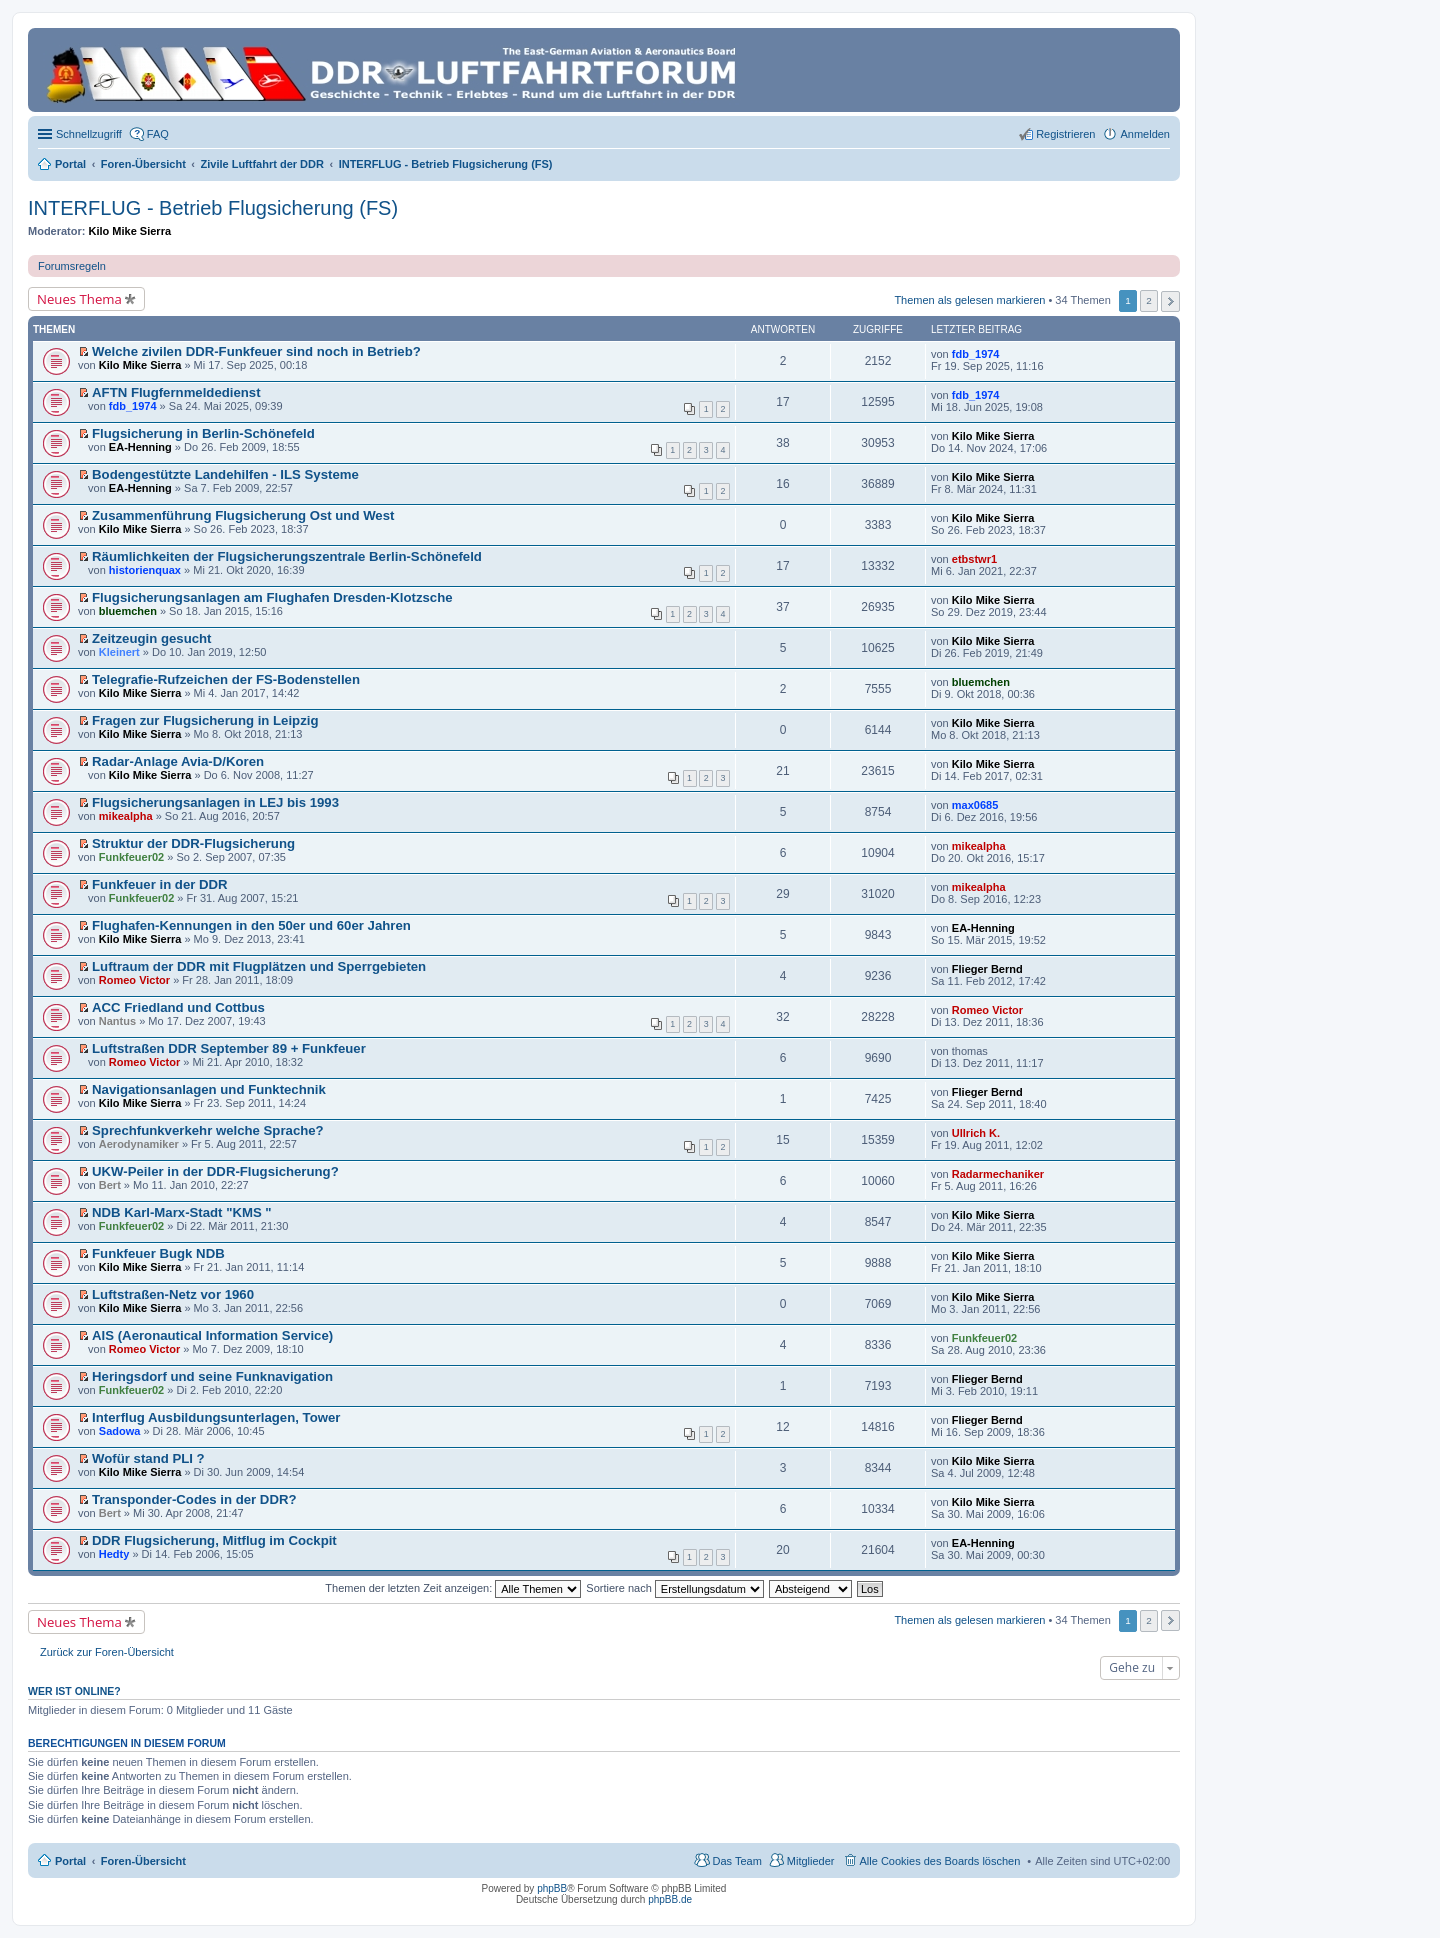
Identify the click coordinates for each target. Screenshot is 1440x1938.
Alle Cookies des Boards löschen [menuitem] (940, 1861)
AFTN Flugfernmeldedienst (176, 392)
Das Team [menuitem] (736, 1861)
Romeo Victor (134, 980)
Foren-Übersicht (143, 1861)
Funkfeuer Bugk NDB (158, 1253)
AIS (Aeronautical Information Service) (212, 1335)
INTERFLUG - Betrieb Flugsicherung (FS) (213, 208)
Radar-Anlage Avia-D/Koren (178, 761)
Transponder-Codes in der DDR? (194, 1499)
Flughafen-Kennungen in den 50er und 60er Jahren (251, 925)
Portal (70, 164)
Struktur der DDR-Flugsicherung (193, 843)
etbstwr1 (974, 559)
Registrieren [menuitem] (1065, 134)
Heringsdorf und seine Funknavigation (212, 1376)
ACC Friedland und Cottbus (178, 1007)
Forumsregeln (72, 266)
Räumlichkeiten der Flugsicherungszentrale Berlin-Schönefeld (287, 556)
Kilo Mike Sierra (130, 231)
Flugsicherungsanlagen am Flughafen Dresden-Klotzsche (272, 597)
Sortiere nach (674, 1588)
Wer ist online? (74, 1691)
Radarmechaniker (998, 1174)
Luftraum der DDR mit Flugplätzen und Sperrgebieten (259, 966)
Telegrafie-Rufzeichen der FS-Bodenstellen (226, 679)
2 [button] (1149, 300)
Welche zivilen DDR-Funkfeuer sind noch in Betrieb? (256, 351)
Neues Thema (79, 299)
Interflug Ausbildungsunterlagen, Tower (216, 1417)
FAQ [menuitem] (158, 134)
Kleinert (119, 652)
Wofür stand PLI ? (148, 1458)
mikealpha (126, 816)
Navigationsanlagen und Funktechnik (209, 1089)
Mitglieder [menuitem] (811, 1861)
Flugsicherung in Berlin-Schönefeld (203, 433)
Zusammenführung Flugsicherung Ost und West (243, 515)
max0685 (975, 805)
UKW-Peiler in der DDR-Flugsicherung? (215, 1171)
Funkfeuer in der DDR (160, 884)
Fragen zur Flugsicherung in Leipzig (205, 720)
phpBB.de (670, 1899)
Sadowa (120, 1431)
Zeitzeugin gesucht (151, 638)
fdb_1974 (976, 354)
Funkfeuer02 (131, 857)
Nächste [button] (1170, 301)
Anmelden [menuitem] (1145, 134)
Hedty (114, 1554)
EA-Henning (140, 447)
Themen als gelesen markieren (969, 300)
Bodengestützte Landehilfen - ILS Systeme (225, 474)
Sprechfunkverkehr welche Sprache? (208, 1130)
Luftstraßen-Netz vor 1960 (173, 1294)
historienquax (145, 570)
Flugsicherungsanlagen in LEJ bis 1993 (215, 802)
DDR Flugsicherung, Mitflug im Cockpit (214, 1540)
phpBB (552, 1888)
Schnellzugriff (89, 134)
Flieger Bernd (987, 969)
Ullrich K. (976, 1133)
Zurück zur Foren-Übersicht (107, 1652)
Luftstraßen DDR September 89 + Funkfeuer (229, 1048)
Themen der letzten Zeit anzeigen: (453, 1588)
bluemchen (128, 611)
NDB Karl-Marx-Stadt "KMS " (182, 1212)
